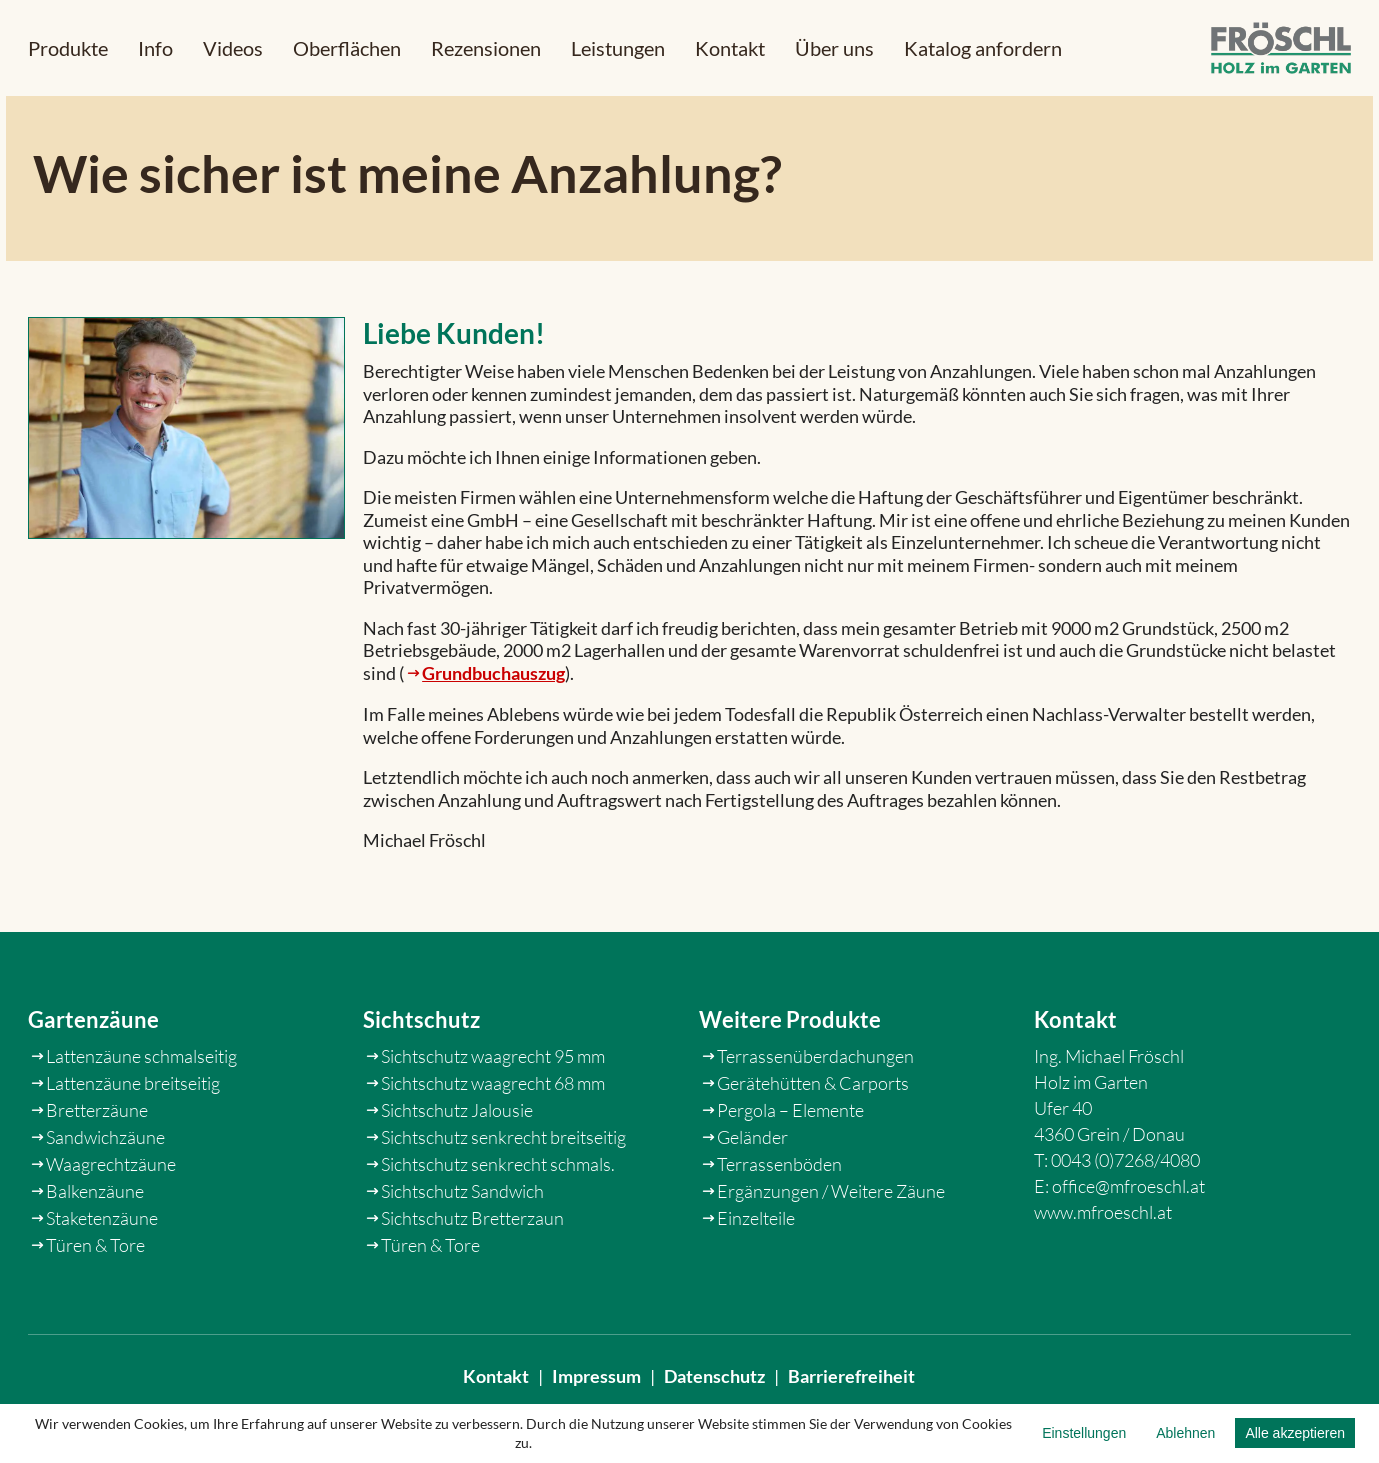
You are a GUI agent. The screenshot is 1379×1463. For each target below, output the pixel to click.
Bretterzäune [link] (97, 1162)
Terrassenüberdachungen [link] (815, 1108)
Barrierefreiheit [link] (851, 1389)
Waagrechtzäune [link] (111, 1216)
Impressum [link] (596, 1389)
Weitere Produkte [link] (790, 1070)
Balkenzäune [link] (95, 1243)
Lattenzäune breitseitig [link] (133, 1135)
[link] (1281, 48)
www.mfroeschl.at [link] (1103, 1264)
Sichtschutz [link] (421, 1070)
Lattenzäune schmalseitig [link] (141, 1108)
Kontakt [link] (496, 1389)
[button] (68, 48)
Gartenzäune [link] (93, 1070)
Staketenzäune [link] (102, 1270)
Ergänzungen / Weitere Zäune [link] (831, 1243)
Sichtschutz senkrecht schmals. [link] (498, 1216)
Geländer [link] (752, 1189)
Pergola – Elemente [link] (790, 1162)
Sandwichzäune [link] (105, 1189)
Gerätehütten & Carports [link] (813, 1135)
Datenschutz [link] (714, 1389)
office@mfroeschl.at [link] (1128, 1238)
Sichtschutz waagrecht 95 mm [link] (493, 1108)
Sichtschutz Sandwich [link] (462, 1243)
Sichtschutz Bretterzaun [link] (472, 1270)
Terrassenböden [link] (779, 1216)
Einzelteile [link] (756, 1270)
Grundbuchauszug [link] (493, 688)
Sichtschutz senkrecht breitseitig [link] (503, 1189)
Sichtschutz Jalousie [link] (457, 1162)
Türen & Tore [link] (95, 1297)
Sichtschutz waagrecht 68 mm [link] (493, 1135)
